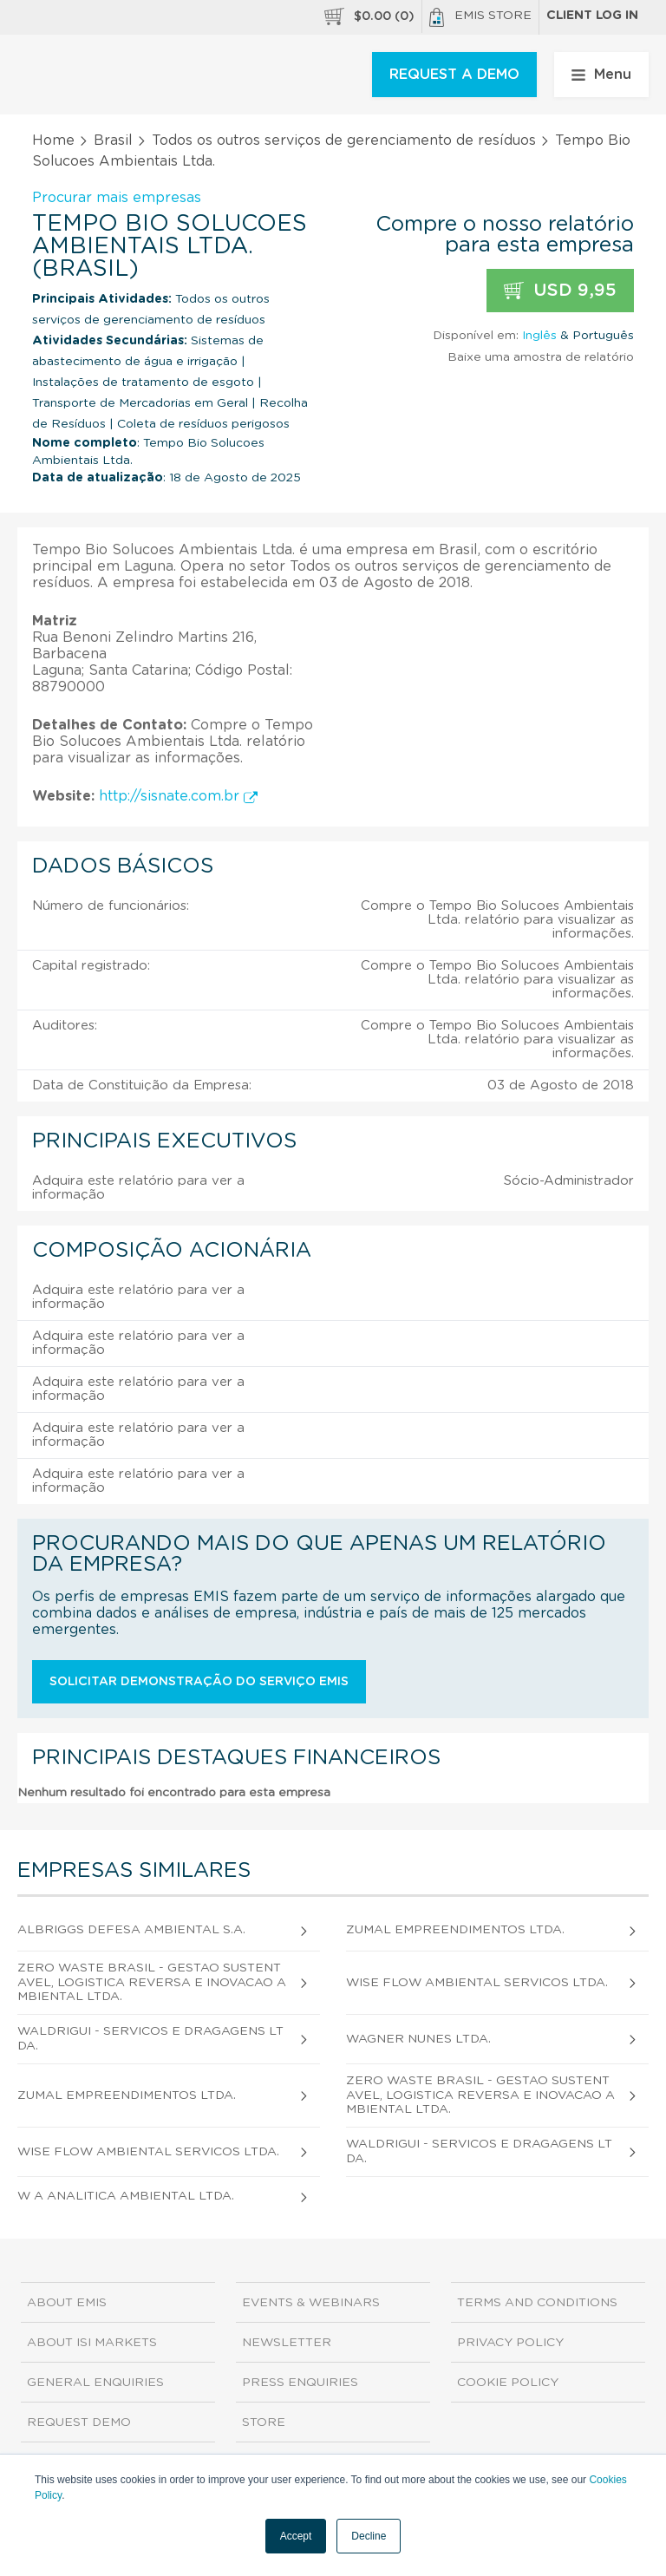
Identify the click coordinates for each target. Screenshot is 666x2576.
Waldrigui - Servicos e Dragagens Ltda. (150, 2038)
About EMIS (67, 2303)
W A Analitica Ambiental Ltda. (125, 2196)
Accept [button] (296, 2536)
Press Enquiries (300, 2383)
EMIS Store (480, 17)
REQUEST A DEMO (454, 75)
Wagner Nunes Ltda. (418, 2039)
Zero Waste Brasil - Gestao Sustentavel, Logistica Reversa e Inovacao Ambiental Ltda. (151, 1983)
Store (263, 2422)
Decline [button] (368, 2536)
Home (53, 140)
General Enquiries (95, 2383)
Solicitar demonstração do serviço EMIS (199, 1682)
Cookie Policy (507, 2383)
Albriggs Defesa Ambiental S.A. (131, 1930)
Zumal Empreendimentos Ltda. (455, 1930)
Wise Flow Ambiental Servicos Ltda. (477, 1983)
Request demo (79, 2422)
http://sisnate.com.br (178, 796)
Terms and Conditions (537, 2303)
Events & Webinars (311, 2303)
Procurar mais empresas (116, 198)
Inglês (539, 336)
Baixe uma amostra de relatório (540, 357)
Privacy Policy (510, 2343)
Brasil (113, 140)
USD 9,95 (560, 291)
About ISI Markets (92, 2343)
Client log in (592, 16)
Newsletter (286, 2343)
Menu (601, 75)
